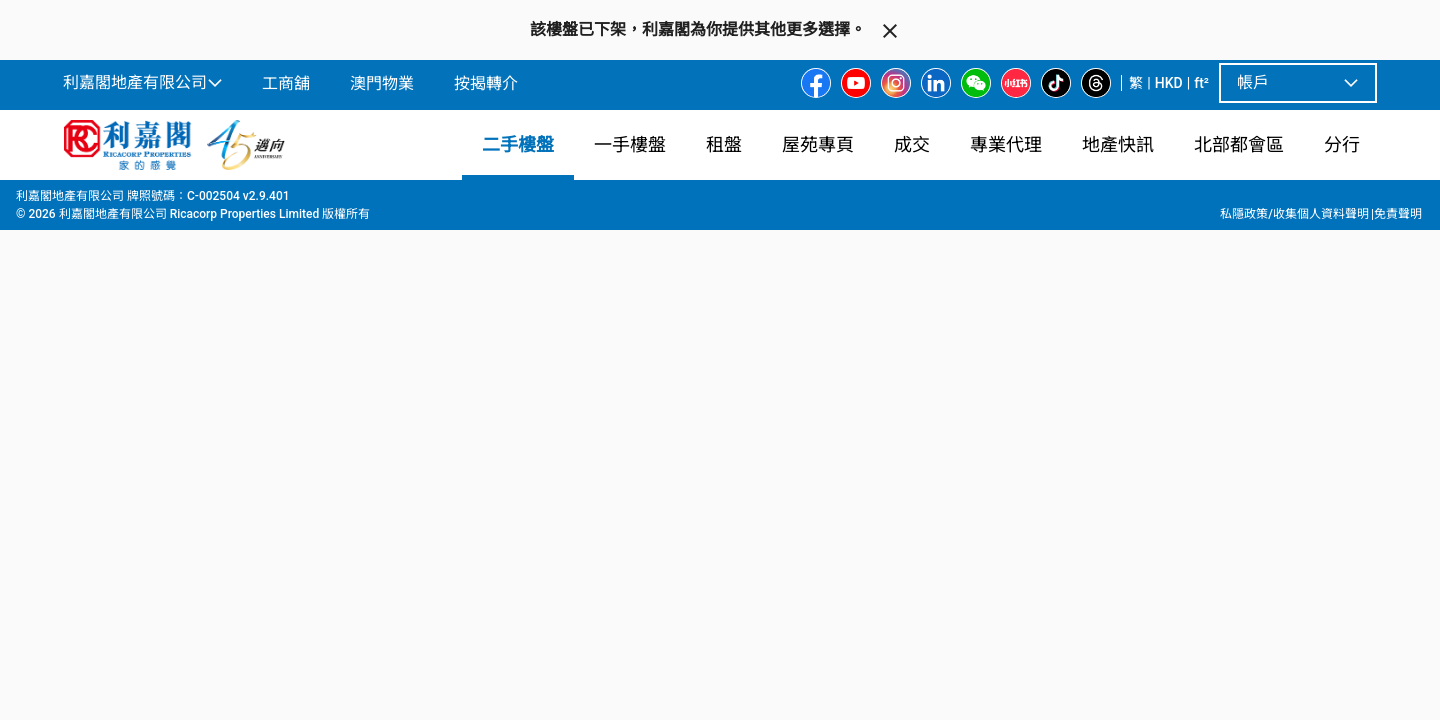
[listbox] (744, 479)
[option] (106, 477)
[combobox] (485, 226)
